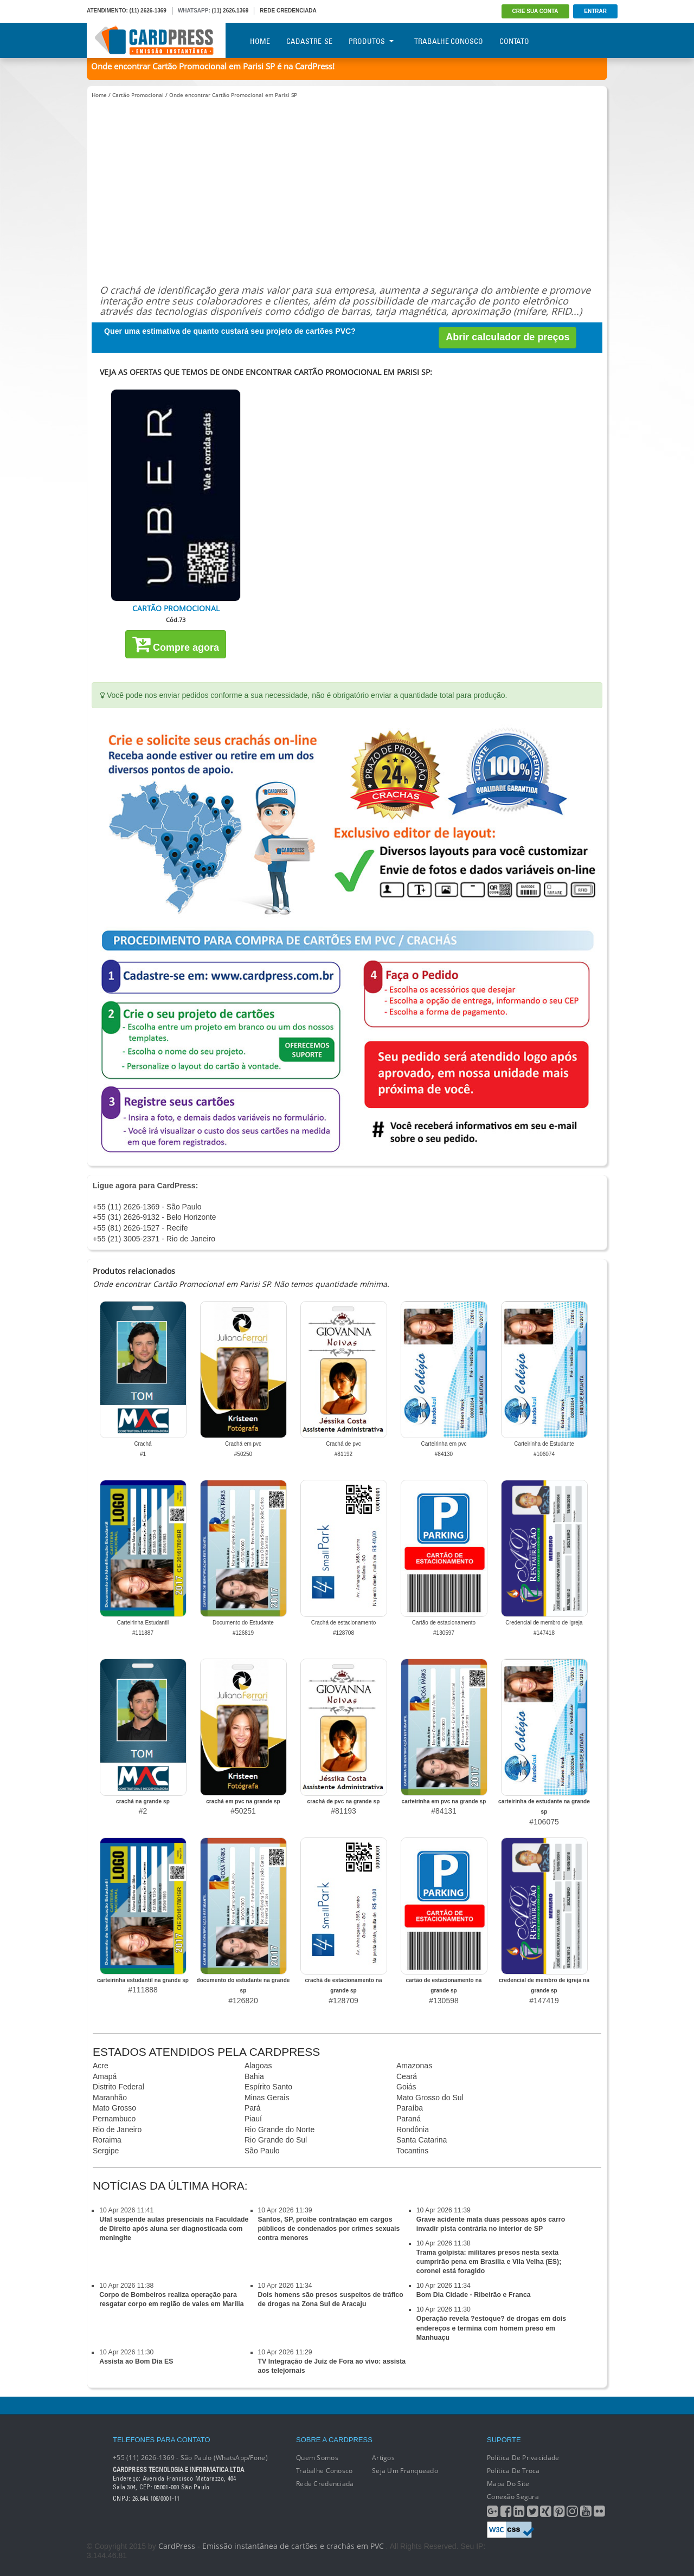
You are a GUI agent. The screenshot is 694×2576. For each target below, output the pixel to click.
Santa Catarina (421, 2139)
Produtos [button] (371, 41)
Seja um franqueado (405, 2470)
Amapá (105, 2076)
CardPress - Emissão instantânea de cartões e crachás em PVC (271, 2546)
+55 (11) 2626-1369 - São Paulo (147, 1206)
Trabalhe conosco (324, 2470)
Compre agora (175, 643)
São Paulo (262, 2150)
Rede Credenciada (325, 2483)
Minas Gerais (267, 2097)
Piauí (253, 2118)
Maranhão (110, 2097)
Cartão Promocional (138, 95)
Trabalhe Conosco (448, 41)
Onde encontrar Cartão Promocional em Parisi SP (233, 95)
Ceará (406, 2076)
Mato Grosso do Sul (430, 2097)
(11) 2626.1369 (230, 11)
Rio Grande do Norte (279, 2129)
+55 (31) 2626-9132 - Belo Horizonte (154, 1217)
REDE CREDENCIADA (288, 11)
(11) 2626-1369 (148, 11)
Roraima (107, 2139)
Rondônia (412, 2129)
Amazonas (414, 2065)
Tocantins (412, 2150)
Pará (253, 2107)
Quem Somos (317, 2457)
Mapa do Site (508, 2483)
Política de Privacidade (523, 2457)
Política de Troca (513, 2470)
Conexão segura (513, 2496)
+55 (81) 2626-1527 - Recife (140, 1228)
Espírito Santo (268, 2086)
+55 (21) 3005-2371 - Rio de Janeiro (154, 1238)
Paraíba (409, 2107)
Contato (514, 41)
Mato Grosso (114, 2107)
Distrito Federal (118, 2086)
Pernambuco (114, 2118)
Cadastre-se (309, 41)
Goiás (406, 2086)
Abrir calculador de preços (507, 337)
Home (260, 41)
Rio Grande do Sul (276, 2139)
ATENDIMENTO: (107, 11)
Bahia (254, 2076)
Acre (100, 2065)
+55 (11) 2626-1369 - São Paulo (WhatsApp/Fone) (190, 2457)
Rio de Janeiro (117, 2129)
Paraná (408, 2118)
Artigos (383, 2457)
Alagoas (258, 2065)
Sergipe (106, 2150)
